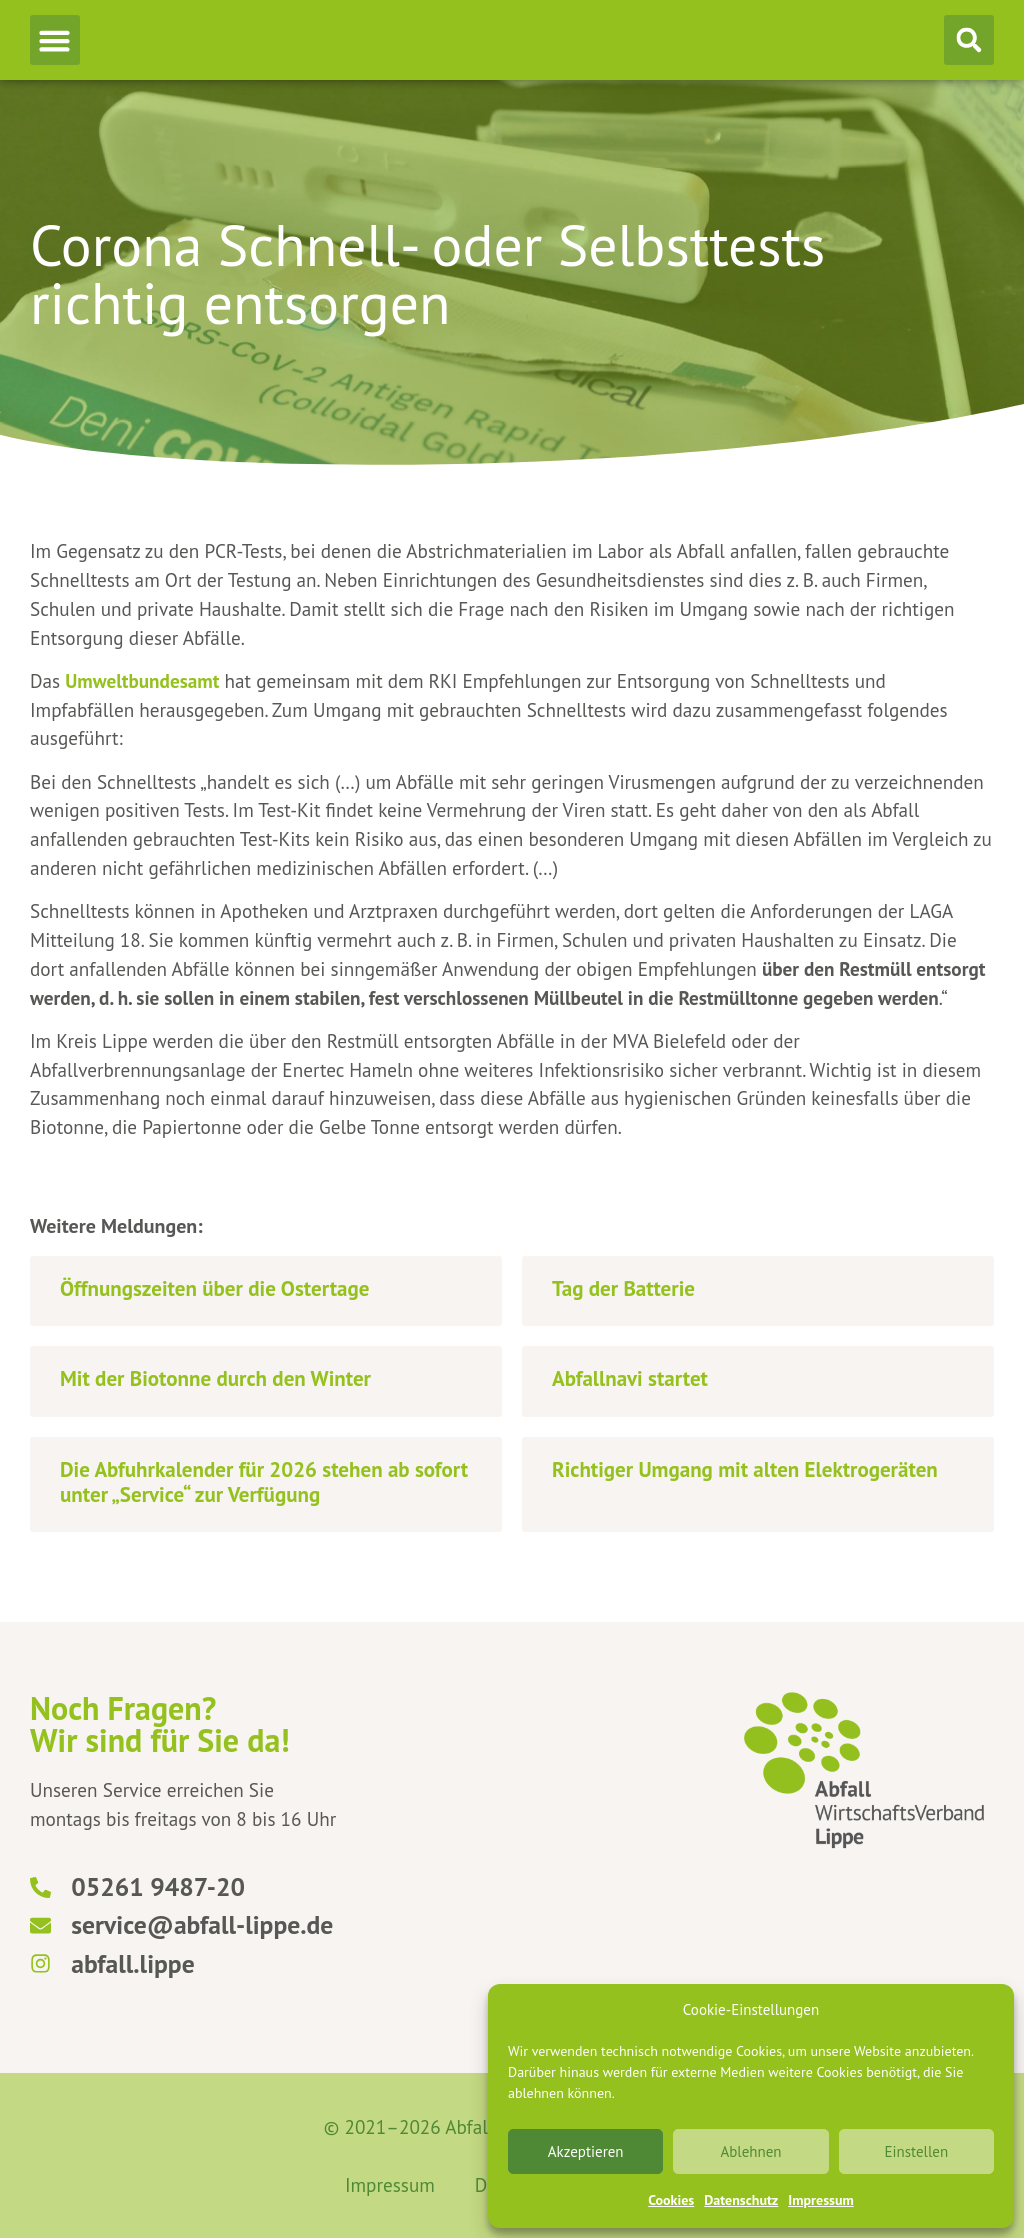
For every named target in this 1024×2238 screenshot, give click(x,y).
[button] (55, 40)
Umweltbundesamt (142, 680)
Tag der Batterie (623, 1288)
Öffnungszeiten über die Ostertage (214, 1288)
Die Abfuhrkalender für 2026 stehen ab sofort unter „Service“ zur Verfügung (264, 1482)
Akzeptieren (586, 2151)
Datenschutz (741, 2200)
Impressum (820, 2200)
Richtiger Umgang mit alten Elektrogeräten (745, 1469)
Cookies (671, 2200)
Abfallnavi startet (630, 1378)
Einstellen (916, 2151)
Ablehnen (750, 2151)
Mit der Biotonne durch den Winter (215, 1378)
